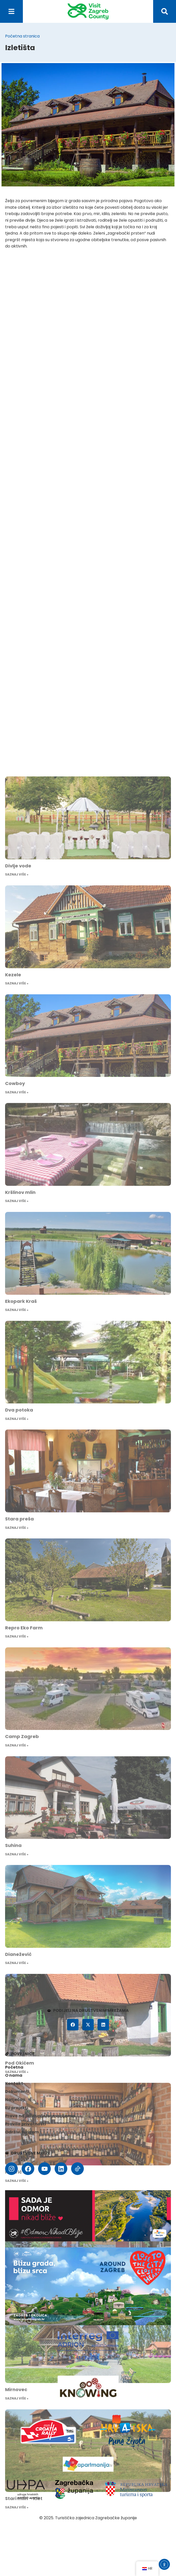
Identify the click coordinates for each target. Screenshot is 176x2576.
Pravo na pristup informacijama (40, 2116)
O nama (13, 2075)
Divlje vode (18, 1724)
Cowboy (15, 1941)
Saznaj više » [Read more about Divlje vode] (16, 1732)
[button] (72, 2024)
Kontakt (14, 2083)
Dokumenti (17, 2091)
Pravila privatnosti (25, 2124)
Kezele (13, 1832)
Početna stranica (22, 36)
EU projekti (16, 2108)
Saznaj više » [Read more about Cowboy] (16, 1950)
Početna (14, 2067)
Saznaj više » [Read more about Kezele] (16, 1841)
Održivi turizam (22, 2132)
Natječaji (15, 2100)
